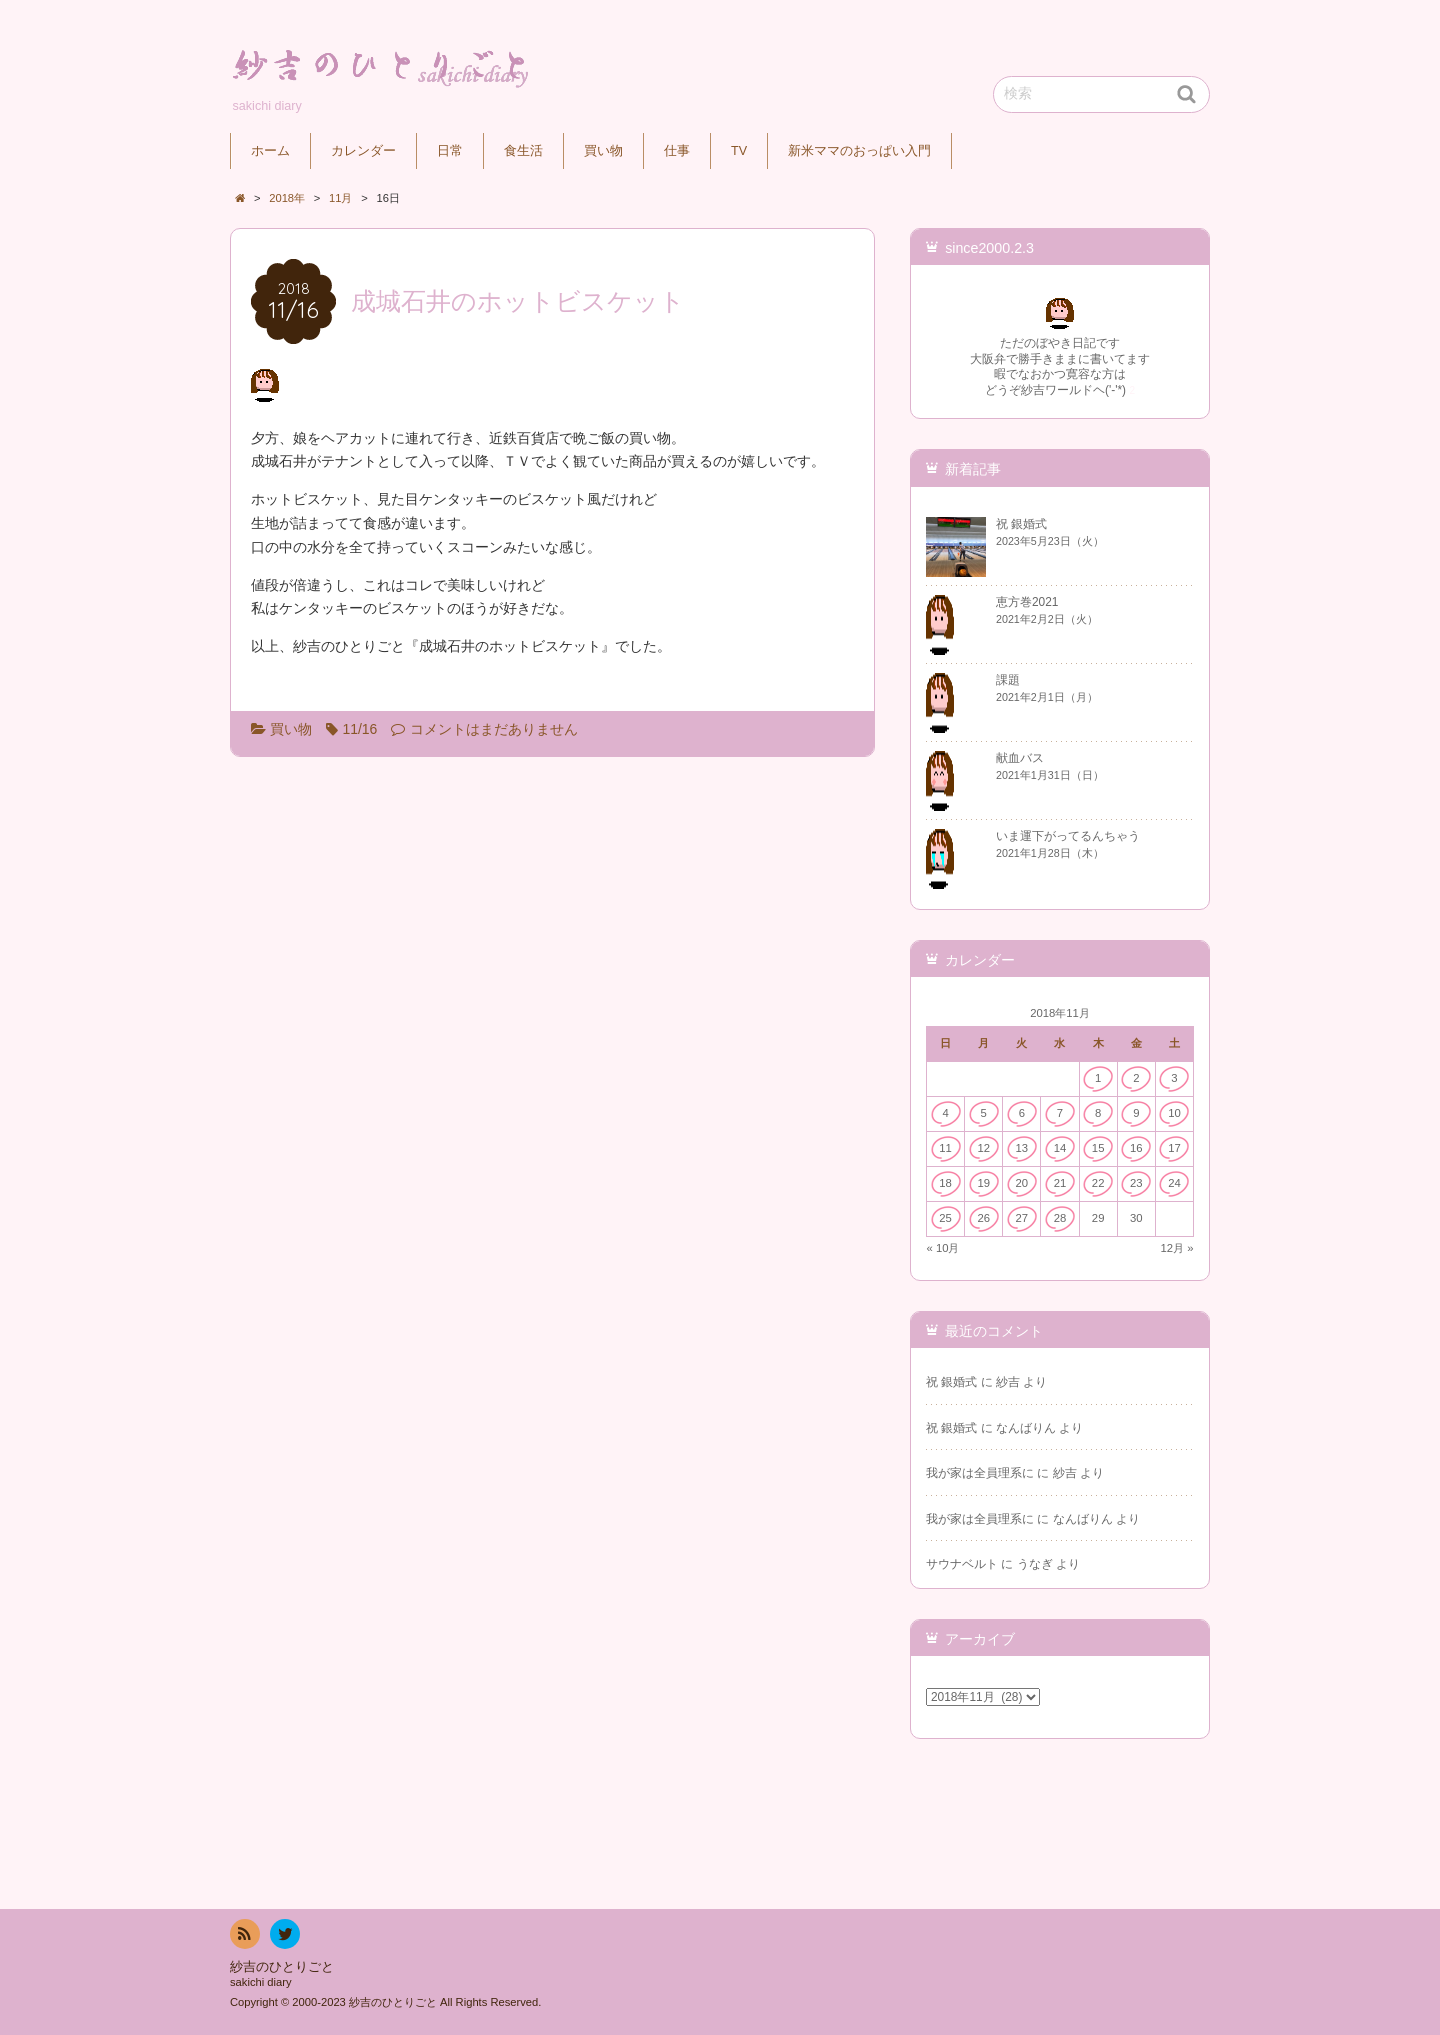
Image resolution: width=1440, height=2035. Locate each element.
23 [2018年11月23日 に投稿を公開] (1136, 1183)
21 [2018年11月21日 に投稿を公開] (1060, 1183)
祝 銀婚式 (951, 1382)
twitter (284, 1937)
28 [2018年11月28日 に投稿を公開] (1060, 1218)
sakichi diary (261, 1982)
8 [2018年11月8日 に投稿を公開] (1098, 1113)
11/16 (359, 729)
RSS (243, 1937)
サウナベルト (962, 1564)
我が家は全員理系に (980, 1473)
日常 (450, 151)
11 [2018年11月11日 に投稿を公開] (945, 1148)
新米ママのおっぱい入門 (859, 151)
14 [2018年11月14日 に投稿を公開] (1060, 1148)
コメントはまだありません (494, 729)
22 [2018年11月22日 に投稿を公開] (1098, 1183)
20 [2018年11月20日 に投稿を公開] (1022, 1183)
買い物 (603, 151)
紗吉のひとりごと (282, 1967)
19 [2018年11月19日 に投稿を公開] (983, 1183)
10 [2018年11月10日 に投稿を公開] (1174, 1113)
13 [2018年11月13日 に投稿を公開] (1022, 1148)
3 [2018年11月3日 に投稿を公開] (1174, 1078)
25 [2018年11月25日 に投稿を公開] (945, 1218)
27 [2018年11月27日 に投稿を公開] (1022, 1218)
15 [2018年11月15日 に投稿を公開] (1098, 1148)
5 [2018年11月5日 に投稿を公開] (984, 1113)
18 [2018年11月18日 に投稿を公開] (945, 1183)
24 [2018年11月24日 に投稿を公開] (1174, 1183)
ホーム (270, 151)
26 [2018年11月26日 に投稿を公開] (983, 1218)
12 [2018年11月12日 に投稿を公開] (983, 1148)
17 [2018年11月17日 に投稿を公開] (1174, 1148)
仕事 (677, 151)
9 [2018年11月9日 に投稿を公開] (1136, 1113)
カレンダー (363, 151)
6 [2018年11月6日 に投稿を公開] (1022, 1113)
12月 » (1177, 1248)
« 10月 (943, 1248)
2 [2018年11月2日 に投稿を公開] (1136, 1078)
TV (739, 151)
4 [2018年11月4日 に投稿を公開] (945, 1113)
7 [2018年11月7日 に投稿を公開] (1060, 1113)
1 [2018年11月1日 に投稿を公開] (1098, 1078)
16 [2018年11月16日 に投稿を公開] (1136, 1148)
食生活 (523, 151)
